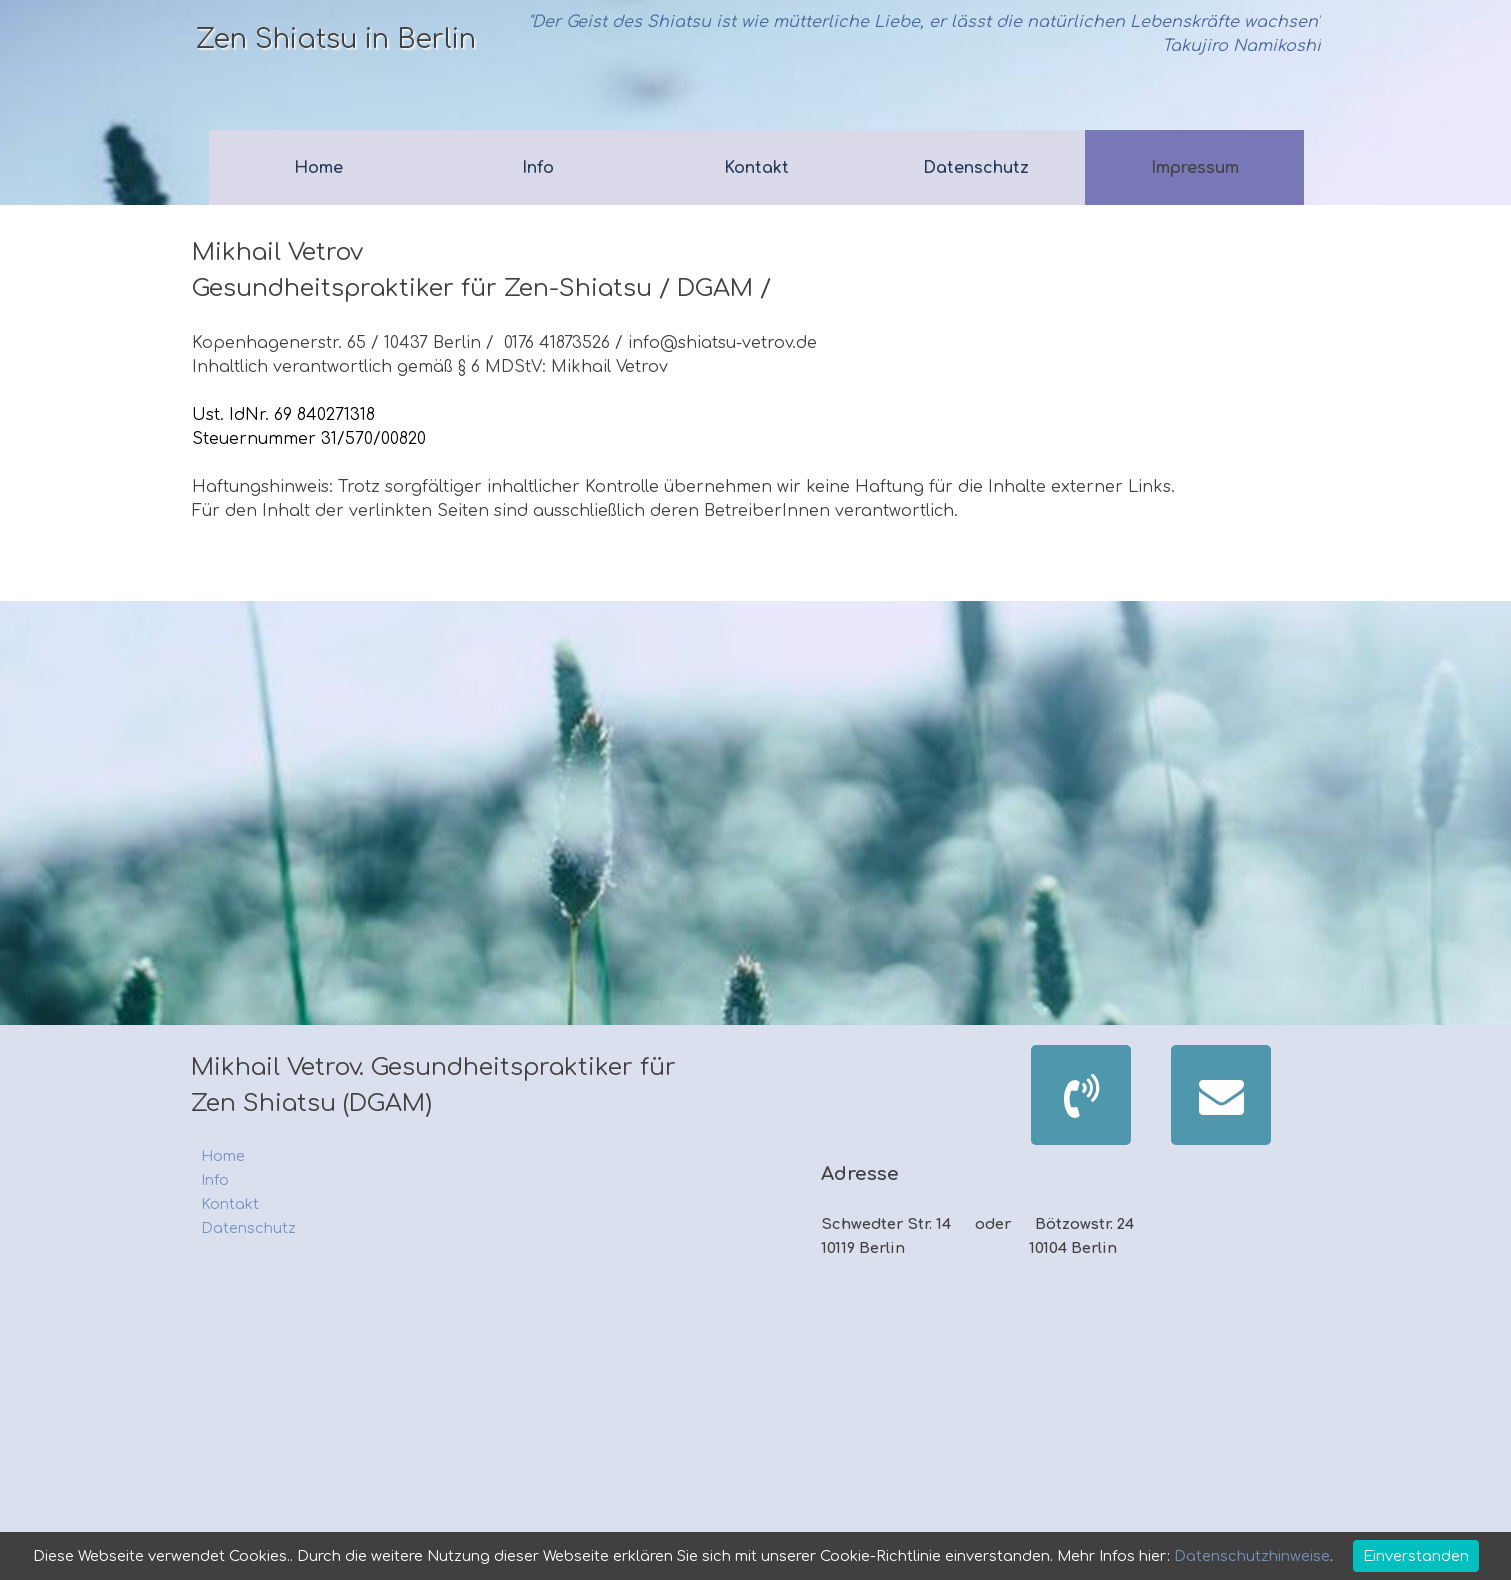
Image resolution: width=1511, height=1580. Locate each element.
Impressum (1195, 168)
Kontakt (756, 168)
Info (538, 168)
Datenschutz (976, 168)
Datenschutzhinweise (1250, 1556)
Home (318, 168)
